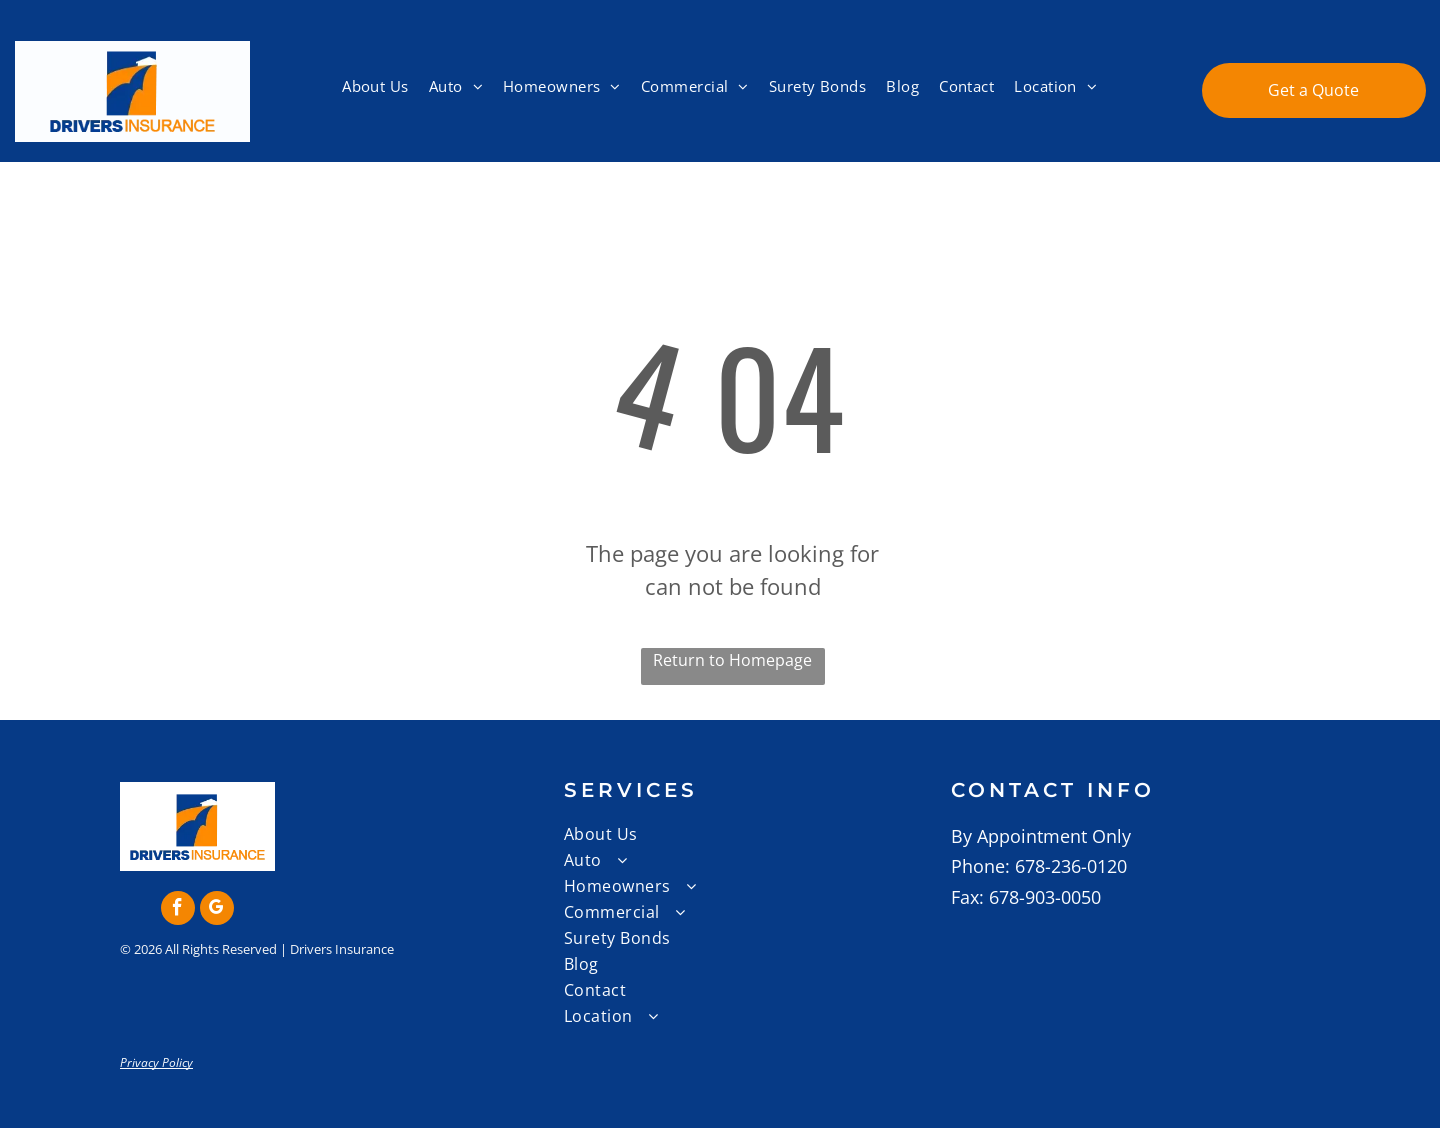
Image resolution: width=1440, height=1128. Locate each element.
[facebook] (178, 910)
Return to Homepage (732, 660)
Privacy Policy (156, 1062)
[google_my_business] (217, 910)
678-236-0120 (1071, 866)
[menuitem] (375, 86)
